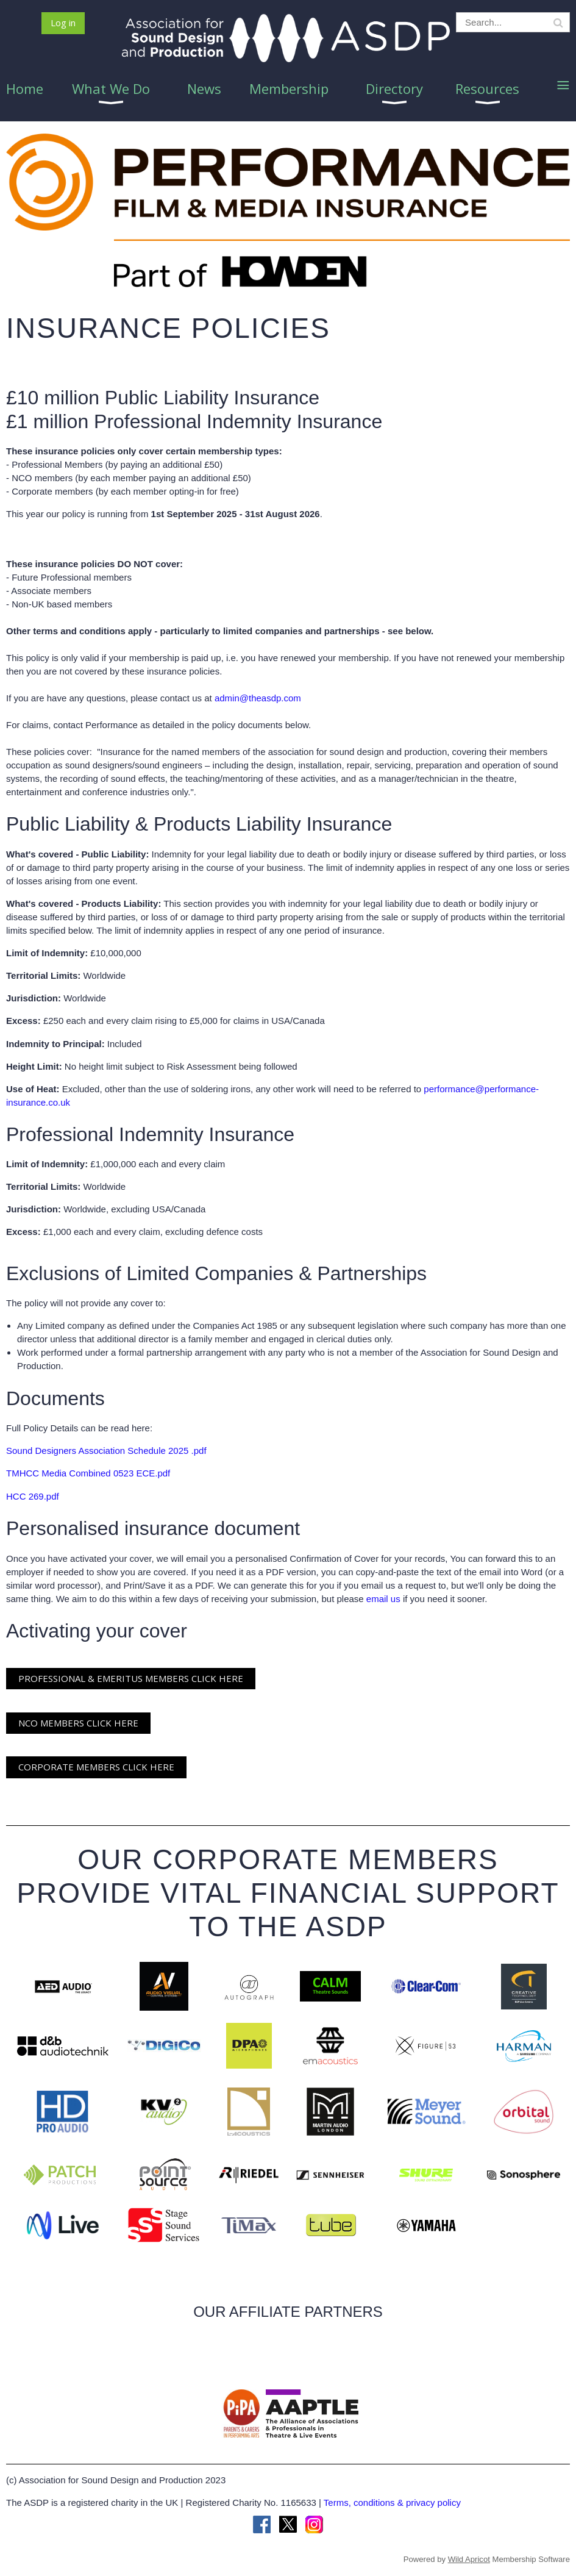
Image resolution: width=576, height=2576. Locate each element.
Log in (63, 22)
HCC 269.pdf (32, 1496)
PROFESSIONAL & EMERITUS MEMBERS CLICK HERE (130, 1678)
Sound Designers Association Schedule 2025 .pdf (106, 1450)
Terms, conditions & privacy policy (392, 2502)
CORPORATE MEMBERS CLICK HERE (96, 1767)
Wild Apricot (469, 2559)
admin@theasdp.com (258, 698)
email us (383, 1599)
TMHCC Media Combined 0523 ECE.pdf (88, 1473)
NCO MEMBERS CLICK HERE (78, 1723)
